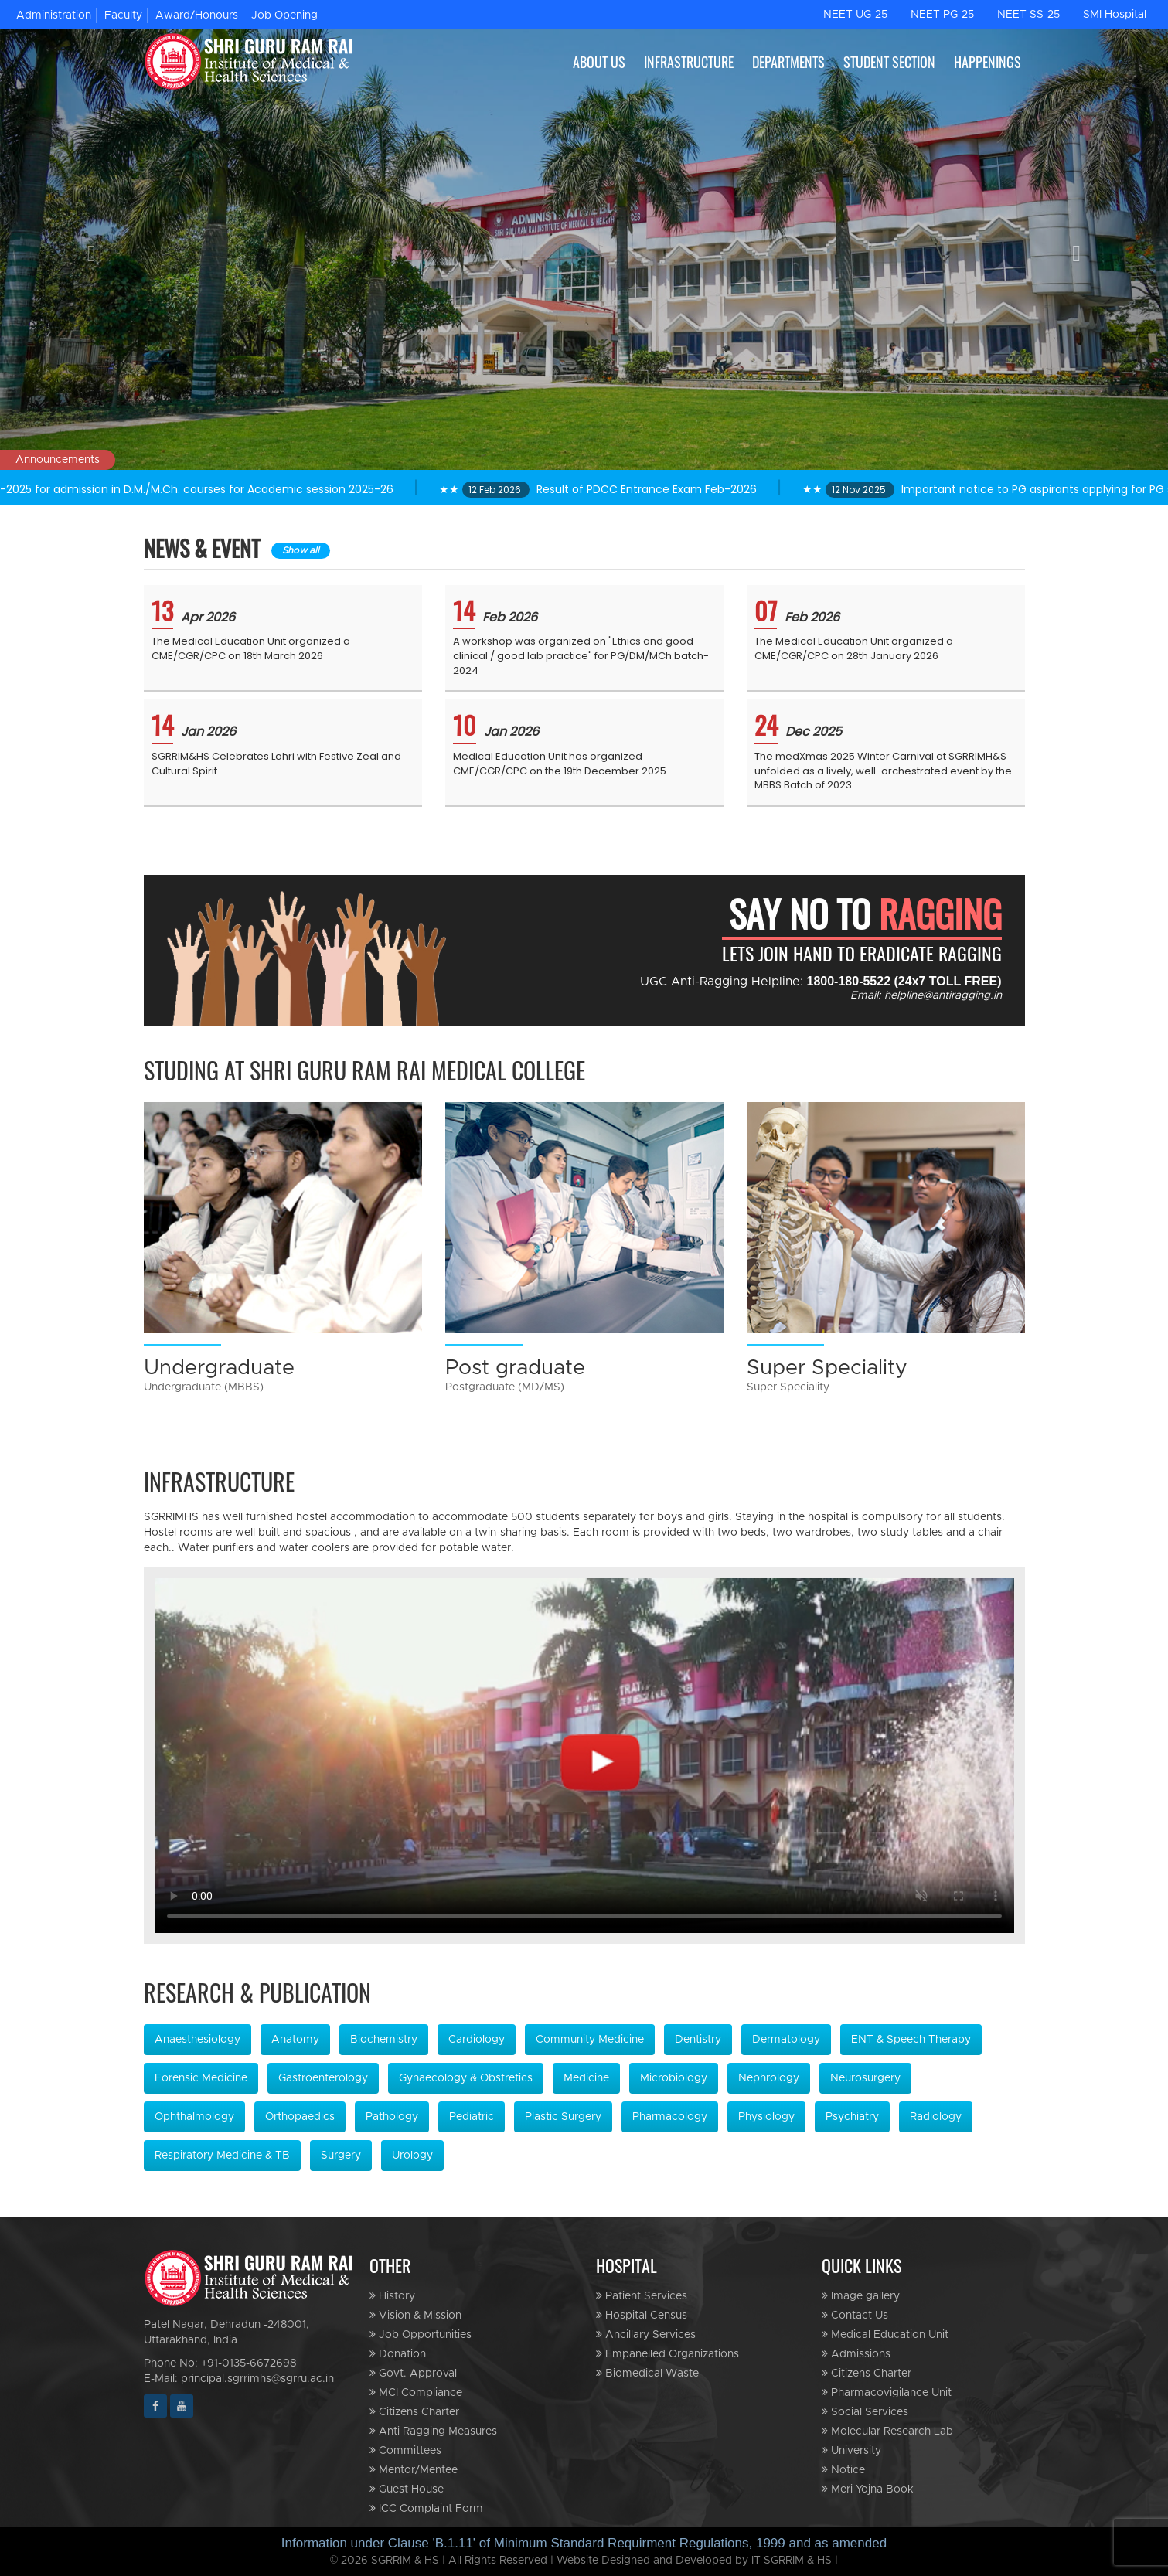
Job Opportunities (420, 2334)
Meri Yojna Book (868, 2489)
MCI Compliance (415, 2392)
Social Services (865, 2412)
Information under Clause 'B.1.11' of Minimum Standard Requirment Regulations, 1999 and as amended (584, 2543)
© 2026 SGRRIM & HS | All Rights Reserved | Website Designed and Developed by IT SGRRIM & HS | (584, 2560)
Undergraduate (219, 1367)
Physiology (766, 2117)
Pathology (392, 2117)
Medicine (586, 2078)
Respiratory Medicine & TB (222, 2155)
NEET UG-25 (855, 14)
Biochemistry (383, 2039)
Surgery (341, 2155)
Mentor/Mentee (413, 2470)
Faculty (123, 15)
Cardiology (476, 2039)
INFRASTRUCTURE (689, 62)
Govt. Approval (413, 2373)
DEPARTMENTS (788, 62)
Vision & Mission (415, 2315)
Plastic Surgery (563, 2117)
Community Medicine (590, 2039)
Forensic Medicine (201, 2078)
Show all (300, 550)
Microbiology (673, 2078)
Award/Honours (196, 15)
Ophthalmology (194, 2117)
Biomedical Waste (647, 2373)
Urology (412, 2155)
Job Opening (284, 15)
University (851, 2450)
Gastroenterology (323, 2078)
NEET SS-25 (1028, 14)
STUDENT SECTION (889, 62)
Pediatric (471, 2117)
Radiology (936, 2117)
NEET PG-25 (942, 14)
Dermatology (786, 2039)
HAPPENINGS (987, 62)
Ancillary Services (646, 2334)
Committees (405, 2450)
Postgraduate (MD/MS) (504, 1387)
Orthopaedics (300, 2117)
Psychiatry (852, 2117)
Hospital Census (641, 2315)
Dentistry (698, 2039)
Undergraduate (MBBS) (204, 1387)
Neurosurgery (865, 2078)
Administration (53, 15)
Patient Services (641, 2296)
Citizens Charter (414, 2412)
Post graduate (515, 1367)
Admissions (856, 2354)
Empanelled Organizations (667, 2354)
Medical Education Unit (885, 2334)
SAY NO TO (865, 913)
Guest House (406, 2489)
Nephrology (768, 2078)
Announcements (57, 459)
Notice (843, 2470)
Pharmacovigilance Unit (887, 2392)
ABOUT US (599, 62)
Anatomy (295, 2039)
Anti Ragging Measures (433, 2431)
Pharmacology (669, 2117)
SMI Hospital (1114, 14)
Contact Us (855, 2315)
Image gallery (861, 2296)
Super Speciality (827, 1367)
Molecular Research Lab (887, 2431)
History (392, 2296)
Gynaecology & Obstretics (466, 2078)
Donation (397, 2354)
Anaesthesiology (197, 2039)
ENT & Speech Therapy (911, 2039)
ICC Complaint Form (426, 2508)
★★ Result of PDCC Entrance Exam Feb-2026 (655, 489)
